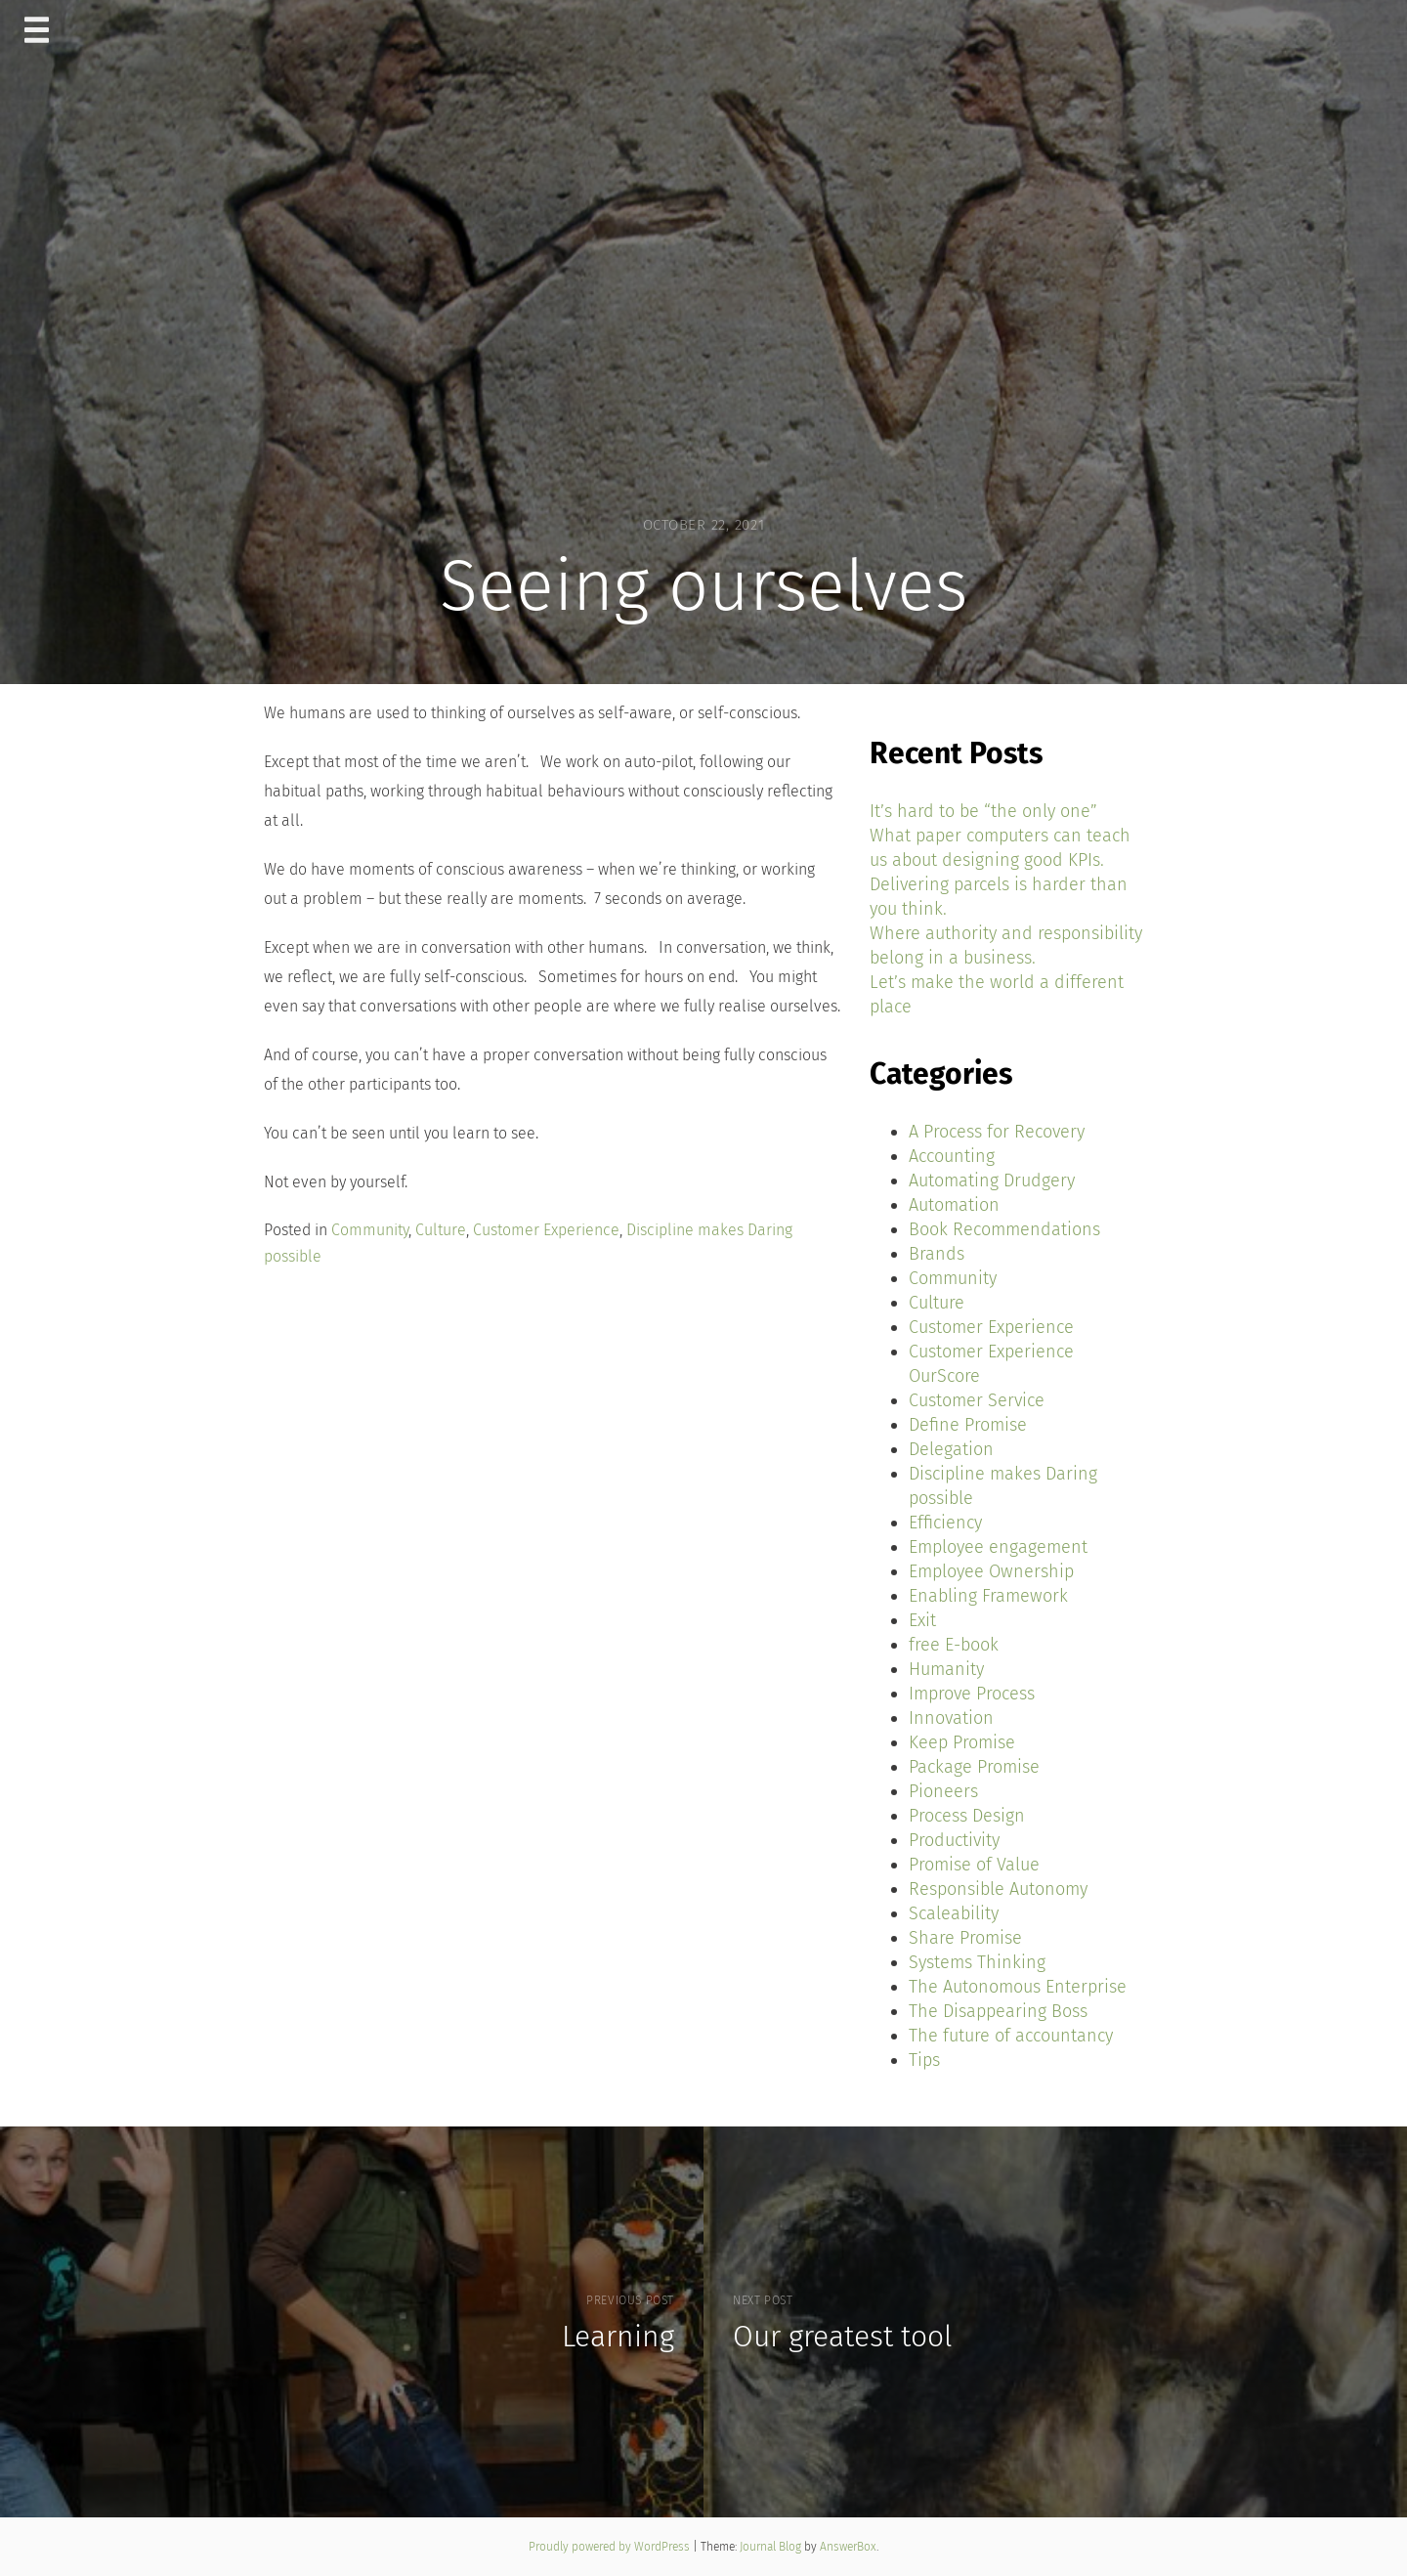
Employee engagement (998, 1547)
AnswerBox (848, 2547)
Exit (922, 1620)
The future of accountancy (1011, 2035)
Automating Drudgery (992, 1180)
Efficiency (945, 1522)
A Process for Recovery (997, 1131)
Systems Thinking (977, 1962)
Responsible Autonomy (998, 1889)
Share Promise (965, 1938)
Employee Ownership (991, 1571)
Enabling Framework (988, 1596)
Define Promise (968, 1425)
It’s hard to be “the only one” (983, 811)
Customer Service (977, 1400)
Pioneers (943, 1791)
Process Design (967, 1815)
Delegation (951, 1449)
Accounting (952, 1156)
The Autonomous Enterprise (1018, 1986)
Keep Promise (962, 1742)
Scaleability (954, 1913)
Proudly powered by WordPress (611, 2547)
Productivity (954, 1840)
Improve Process (972, 1693)
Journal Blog (772, 2547)
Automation (954, 1205)
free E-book (954, 1644)
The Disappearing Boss (998, 2011)
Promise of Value (974, 1864)
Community (369, 1230)
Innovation (951, 1718)
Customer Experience (546, 1230)
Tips (924, 2060)
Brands (936, 1254)
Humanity (946, 1669)
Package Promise (974, 1767)
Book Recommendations (1004, 1229)
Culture (440, 1230)
